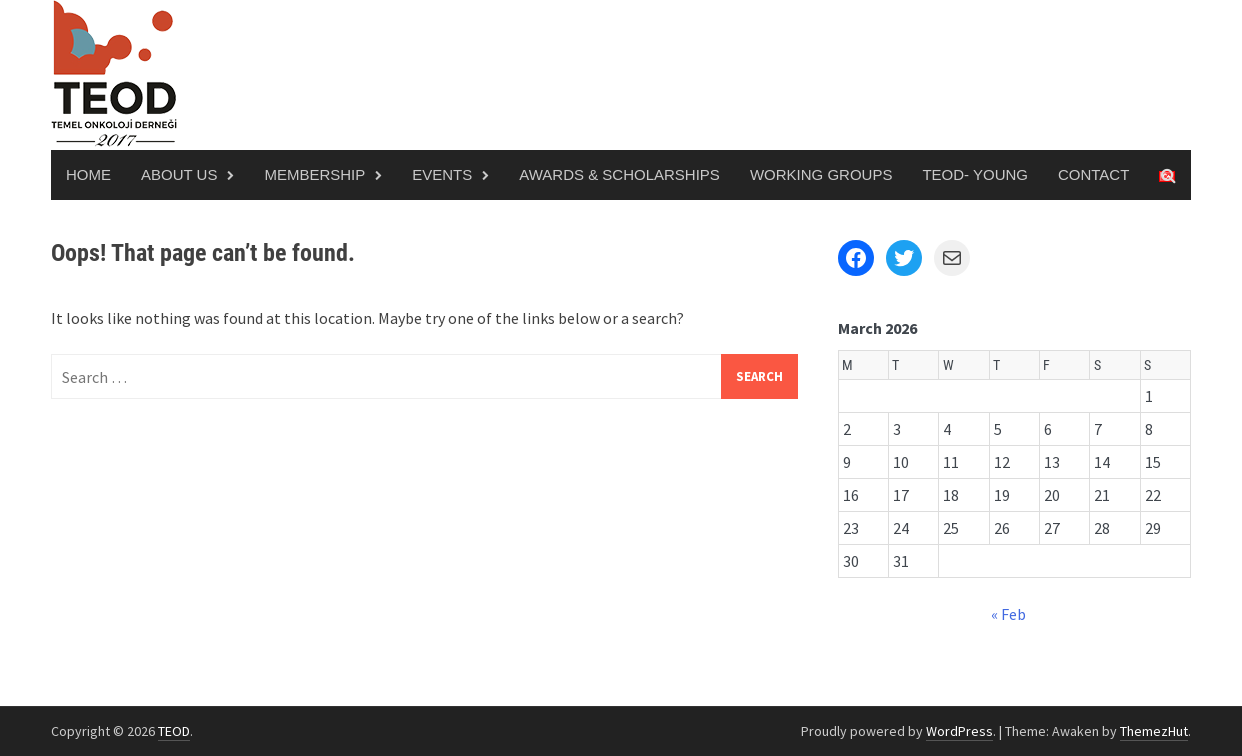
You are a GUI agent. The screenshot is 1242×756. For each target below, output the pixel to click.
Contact (1093, 174)
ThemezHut (1154, 731)
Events (442, 174)
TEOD (174, 731)
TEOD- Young (975, 174)
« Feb (1008, 614)
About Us (179, 174)
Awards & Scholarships (619, 174)
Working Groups (821, 174)
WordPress (959, 731)
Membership (314, 174)
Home (88, 174)
